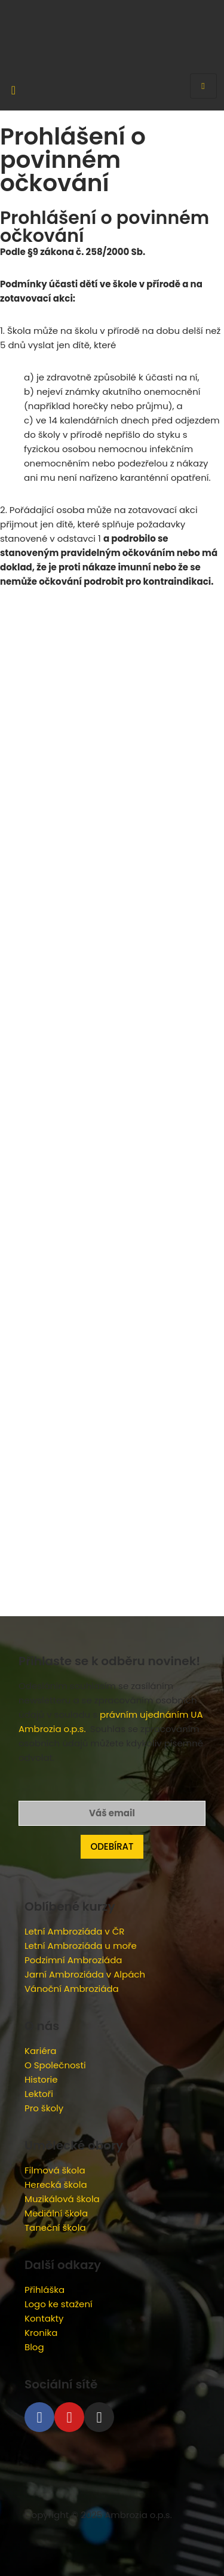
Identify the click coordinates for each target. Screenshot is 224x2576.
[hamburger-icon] (203, 86)
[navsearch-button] (13, 81)
